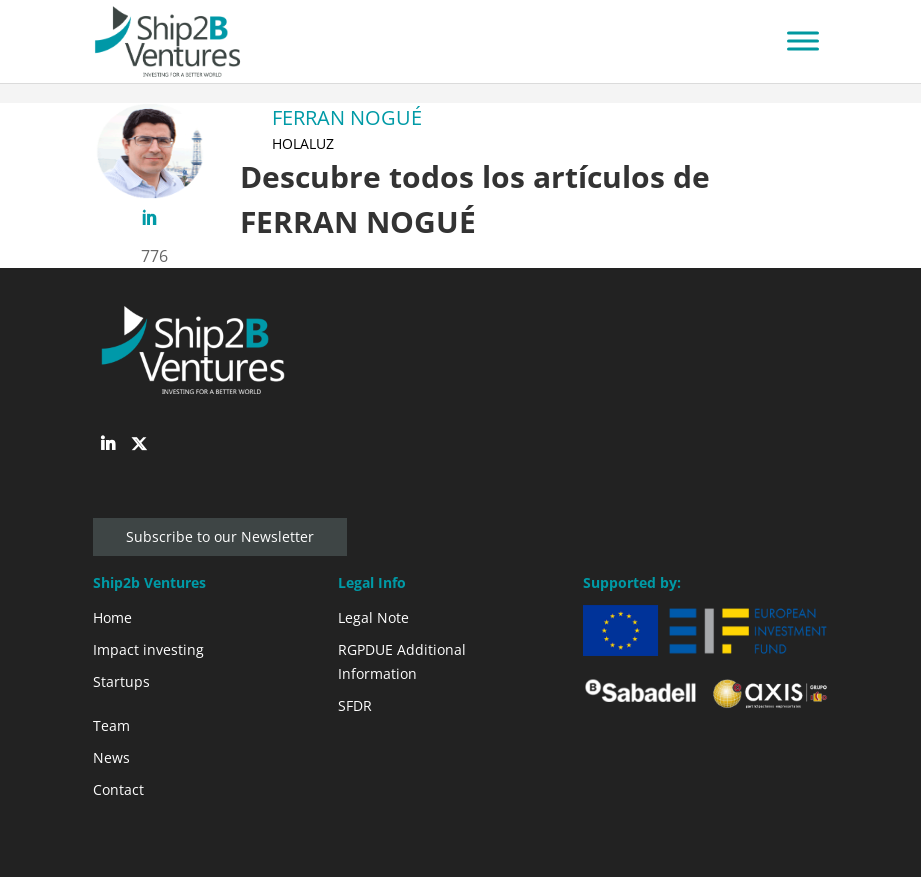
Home (112, 617)
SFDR (355, 705)
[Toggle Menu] (803, 41)
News (111, 757)
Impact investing (148, 649)
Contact (118, 789)
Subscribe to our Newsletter (220, 536)
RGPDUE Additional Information (402, 661)
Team (111, 725)
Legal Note (373, 617)
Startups (121, 681)
